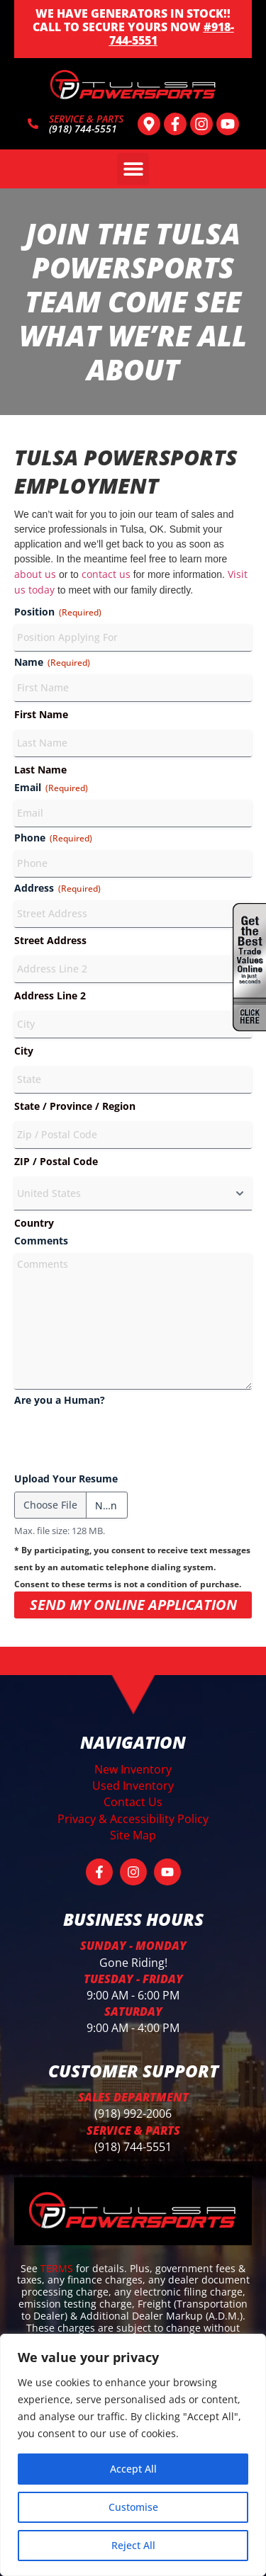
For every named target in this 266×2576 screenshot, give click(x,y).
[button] (133, 169)
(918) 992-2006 (133, 2113)
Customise (133, 2507)
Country (34, 1223)
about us (35, 574)
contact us (106, 574)
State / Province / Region (74, 1106)
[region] (133, 2455)
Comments (41, 1240)
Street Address (50, 940)
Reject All (133, 2545)
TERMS (58, 2268)
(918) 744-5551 (133, 2147)
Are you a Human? (59, 1400)
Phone (53, 837)
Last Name (40, 769)
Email (51, 787)
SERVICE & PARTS (86, 118)
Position (57, 611)
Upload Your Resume (66, 1478)
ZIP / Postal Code (56, 1161)
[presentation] (122, 1440)
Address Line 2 (50, 995)
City (23, 1050)
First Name (41, 714)
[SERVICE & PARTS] (33, 123)
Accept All (133, 2468)
